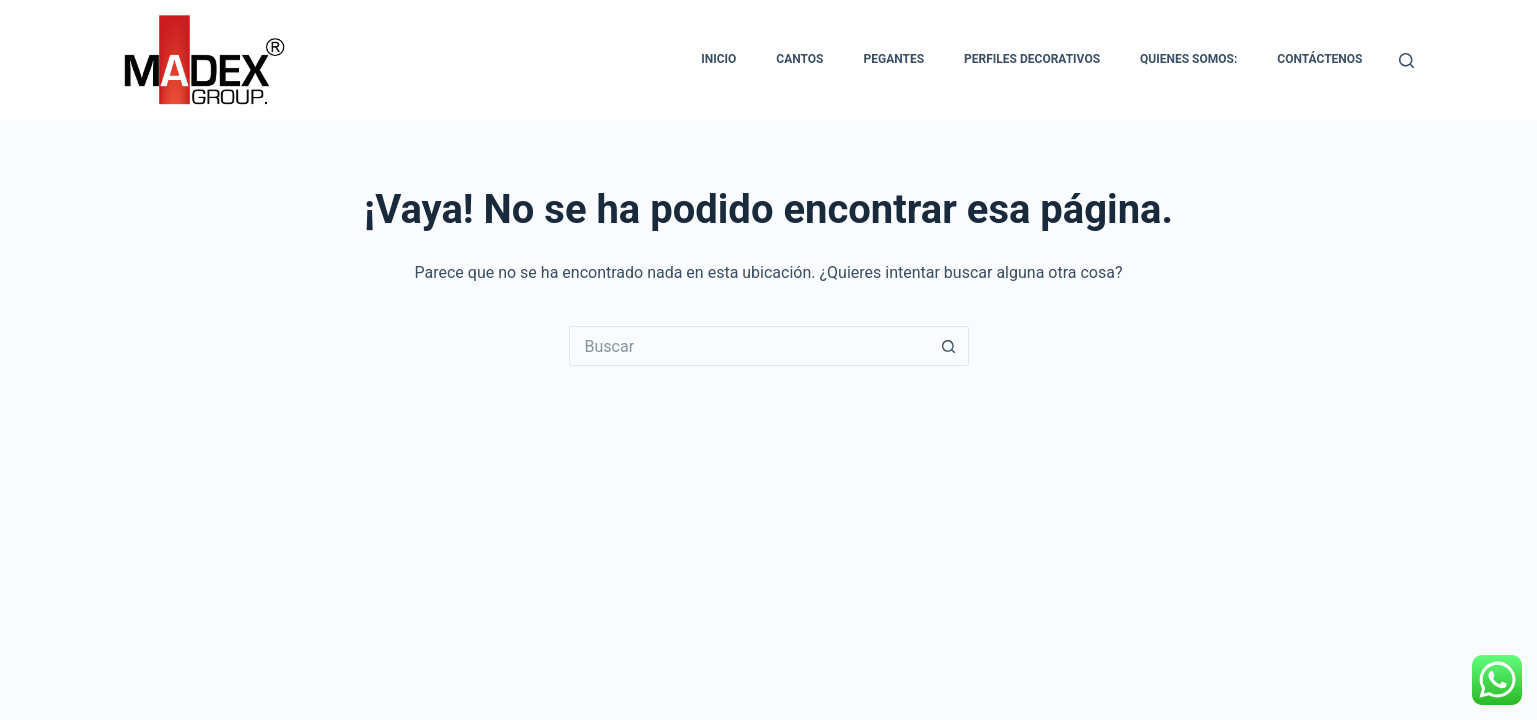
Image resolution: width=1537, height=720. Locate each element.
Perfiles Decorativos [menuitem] (1032, 59)
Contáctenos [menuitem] (1319, 59)
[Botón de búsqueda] (949, 346)
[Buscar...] (749, 346)
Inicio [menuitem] (718, 59)
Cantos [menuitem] (799, 59)
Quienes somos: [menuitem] (1188, 59)
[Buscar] (1406, 60)
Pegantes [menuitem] (893, 59)
